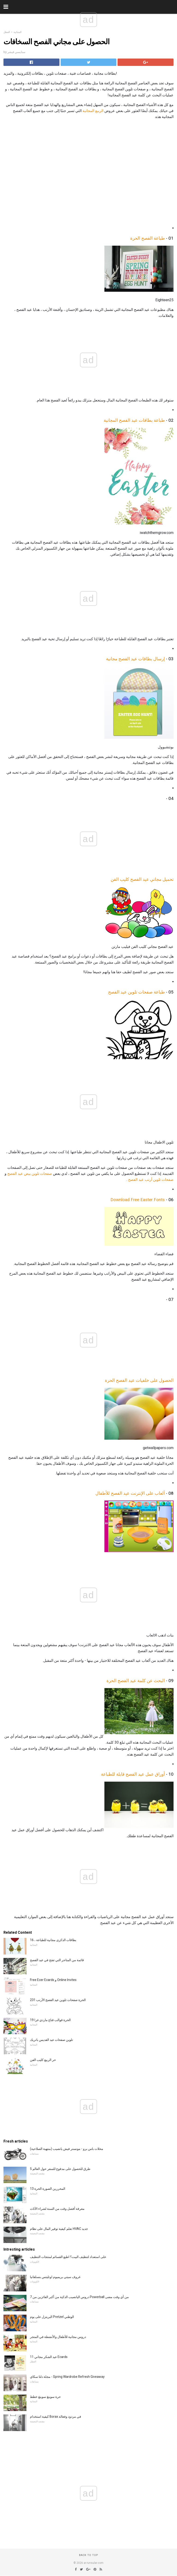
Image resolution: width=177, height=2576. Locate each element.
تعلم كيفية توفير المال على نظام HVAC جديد (59, 2229)
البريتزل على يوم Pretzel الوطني (52, 2317)
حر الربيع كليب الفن (43, 2060)
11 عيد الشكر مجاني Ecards (49, 2357)
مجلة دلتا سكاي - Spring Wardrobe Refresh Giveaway (67, 2377)
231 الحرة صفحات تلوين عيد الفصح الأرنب (58, 2000)
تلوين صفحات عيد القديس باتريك (51, 2040)
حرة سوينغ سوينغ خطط (45, 2397)
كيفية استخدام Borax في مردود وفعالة (55, 2416)
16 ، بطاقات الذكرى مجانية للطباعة (53, 1940)
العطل (6, 32)
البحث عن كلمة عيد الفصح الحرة (135, 1680)
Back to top (88, 2555)
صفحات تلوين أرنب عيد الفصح (151, 1179)
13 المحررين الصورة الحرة (47, 2188)
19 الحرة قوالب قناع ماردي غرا (50, 2020)
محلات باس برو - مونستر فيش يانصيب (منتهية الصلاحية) (66, 2149)
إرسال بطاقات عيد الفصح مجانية (135, 658)
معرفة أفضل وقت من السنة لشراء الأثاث (57, 2209)
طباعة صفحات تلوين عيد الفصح (136, 992)
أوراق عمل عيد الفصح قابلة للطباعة (133, 1774)
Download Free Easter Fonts (137, 1199)
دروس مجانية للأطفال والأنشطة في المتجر (58, 2337)
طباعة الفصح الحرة (147, 238)
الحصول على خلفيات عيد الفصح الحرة (139, 1380)
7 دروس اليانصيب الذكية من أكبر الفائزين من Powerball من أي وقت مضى (79, 2297)
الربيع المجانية (93, 111)
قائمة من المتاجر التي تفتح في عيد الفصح (57, 1960)
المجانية (17, 32)
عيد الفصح (15, 1173)
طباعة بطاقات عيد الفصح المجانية (134, 420)
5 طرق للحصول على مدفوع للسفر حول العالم (60, 2169)
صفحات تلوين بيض (38, 1173)
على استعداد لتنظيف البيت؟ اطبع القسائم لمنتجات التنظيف (68, 2257)
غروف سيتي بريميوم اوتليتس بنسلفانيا (55, 2277)
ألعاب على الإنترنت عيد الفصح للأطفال (130, 1493)
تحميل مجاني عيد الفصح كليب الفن (142, 879)
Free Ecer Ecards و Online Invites (53, 1980)
